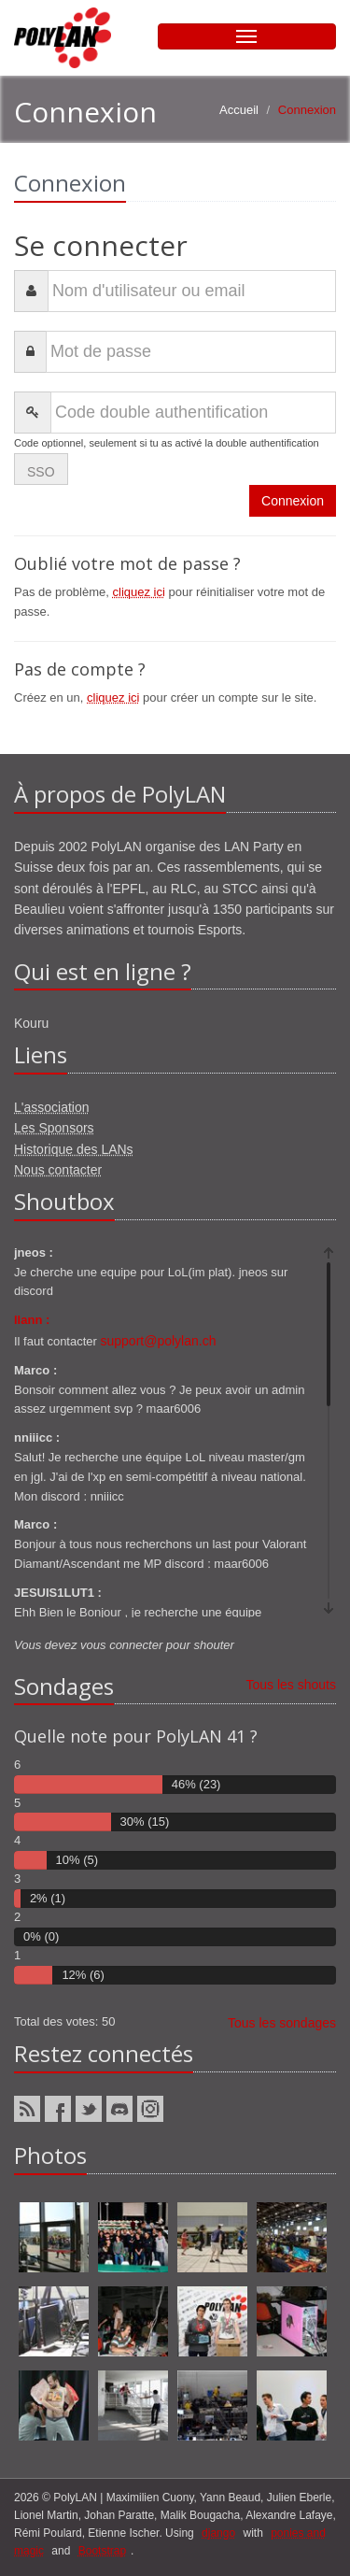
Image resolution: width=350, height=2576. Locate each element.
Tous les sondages (282, 2022)
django (218, 2533)
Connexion (292, 500)
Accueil (239, 110)
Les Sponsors (54, 1127)
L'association (52, 1107)
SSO (41, 471)
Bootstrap (102, 2550)
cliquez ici (139, 592)
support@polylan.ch (159, 1340)
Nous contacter (58, 1169)
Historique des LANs (73, 1149)
